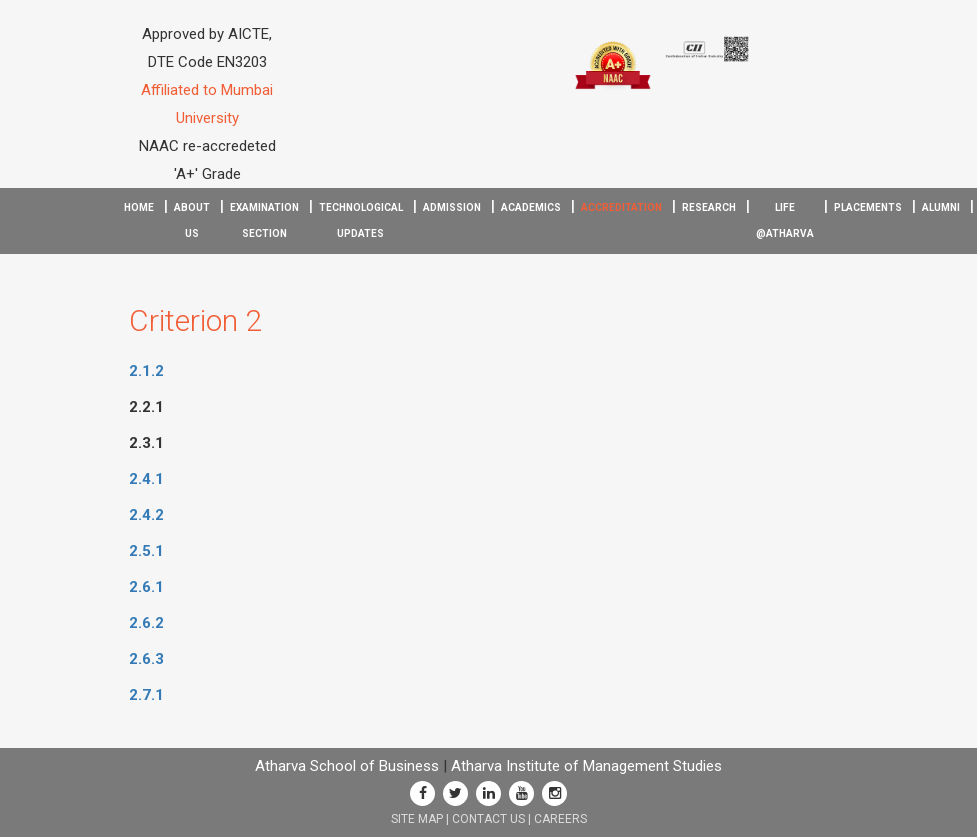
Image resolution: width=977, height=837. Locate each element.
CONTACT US (488, 819)
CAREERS (560, 819)
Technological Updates (361, 220)
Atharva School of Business (347, 766)
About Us (192, 220)
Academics (531, 207)
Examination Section (264, 220)
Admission (452, 207)
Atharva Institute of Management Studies (586, 766)
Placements (868, 207)
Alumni (941, 207)
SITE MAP (417, 819)
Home (139, 207)
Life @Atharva (785, 220)
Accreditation (621, 207)
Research (709, 207)
